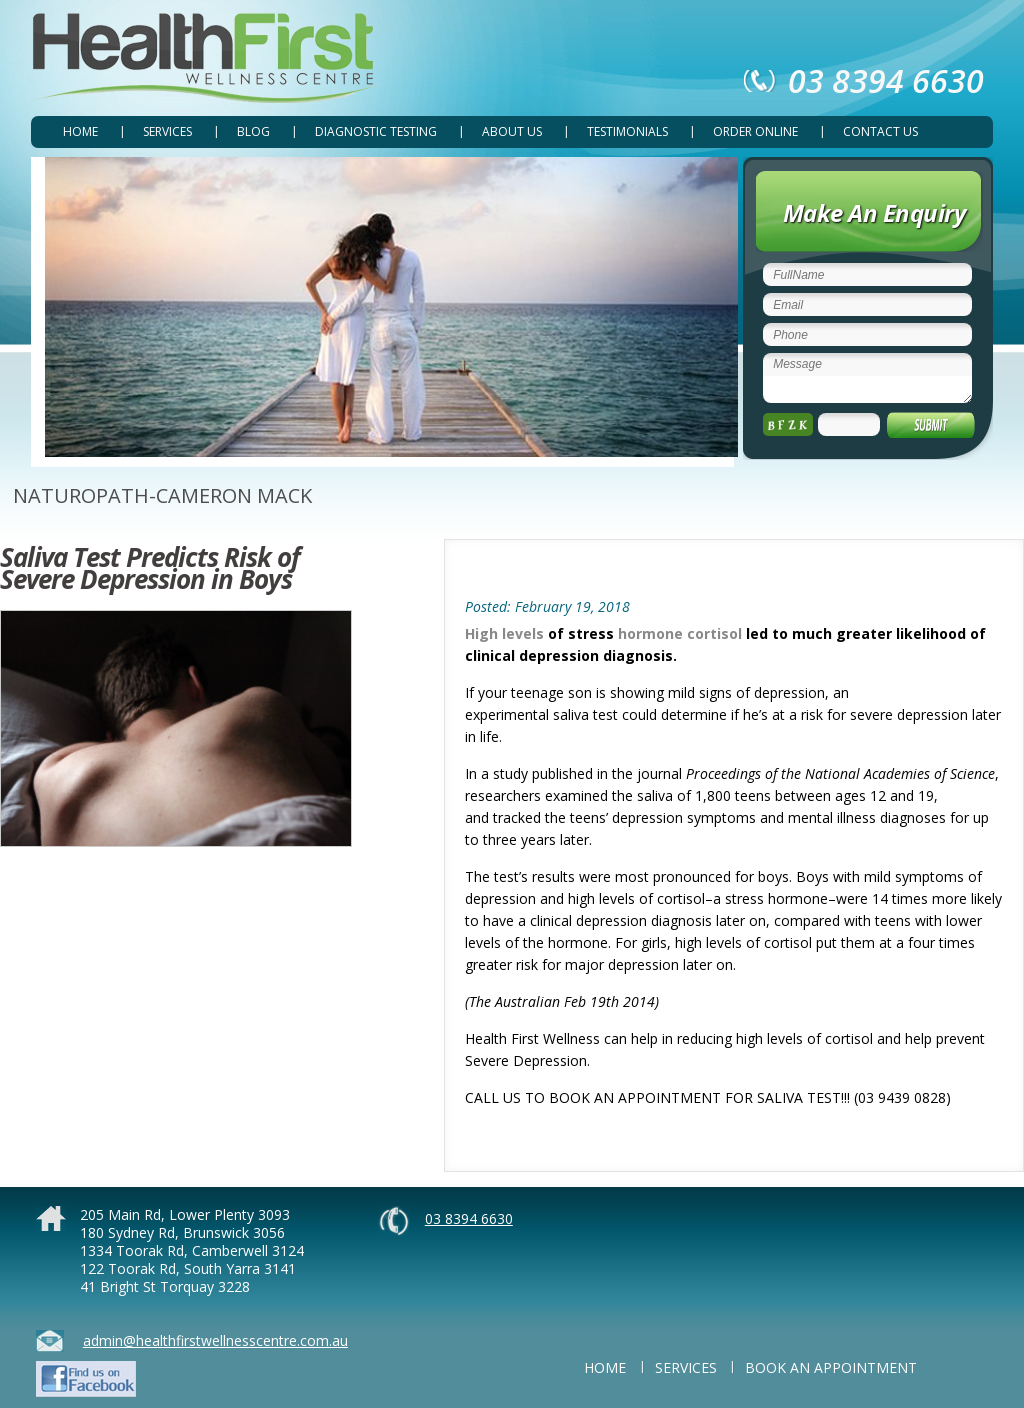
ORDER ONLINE (755, 131)
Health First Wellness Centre (207, 58)
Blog (253, 131)
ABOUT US (512, 131)
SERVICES (167, 131)
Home (80, 131)
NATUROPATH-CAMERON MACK (162, 495)
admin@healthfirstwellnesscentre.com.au (215, 1340)
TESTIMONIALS (627, 131)
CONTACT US (880, 131)
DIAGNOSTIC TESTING (376, 131)
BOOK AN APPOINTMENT (831, 1367)
